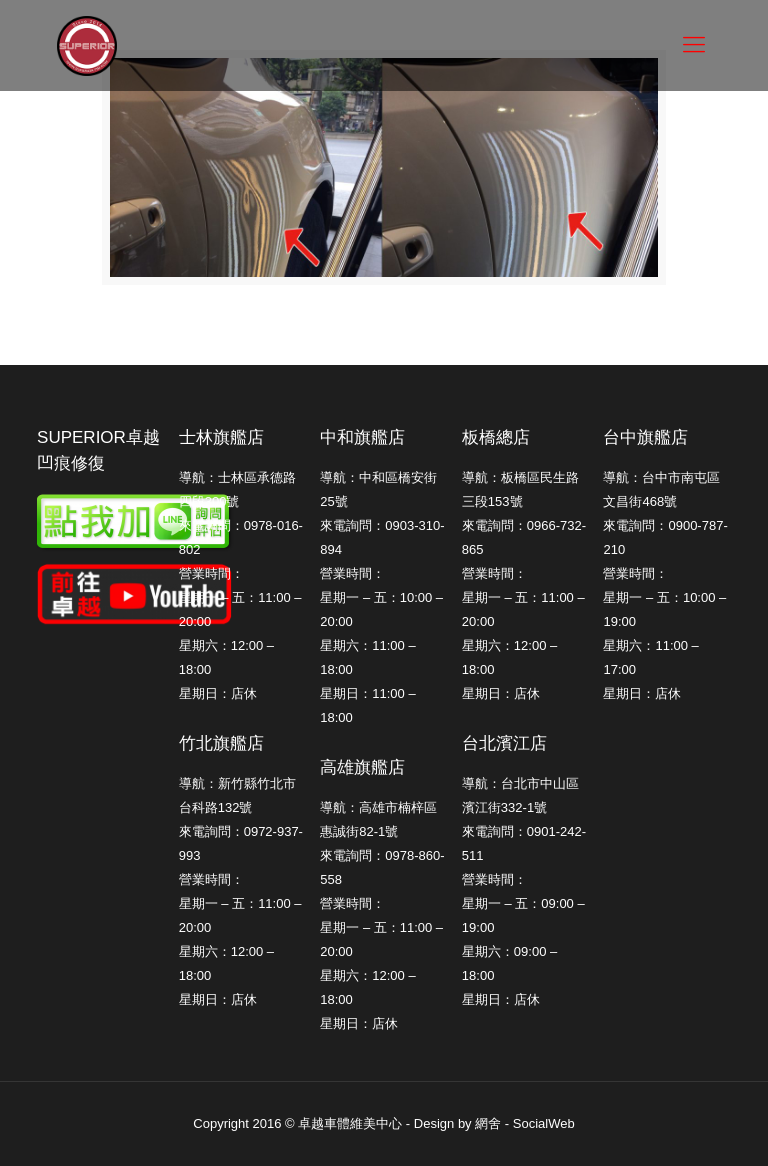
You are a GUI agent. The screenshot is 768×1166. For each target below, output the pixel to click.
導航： (481, 783)
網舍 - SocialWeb (524, 1123)
